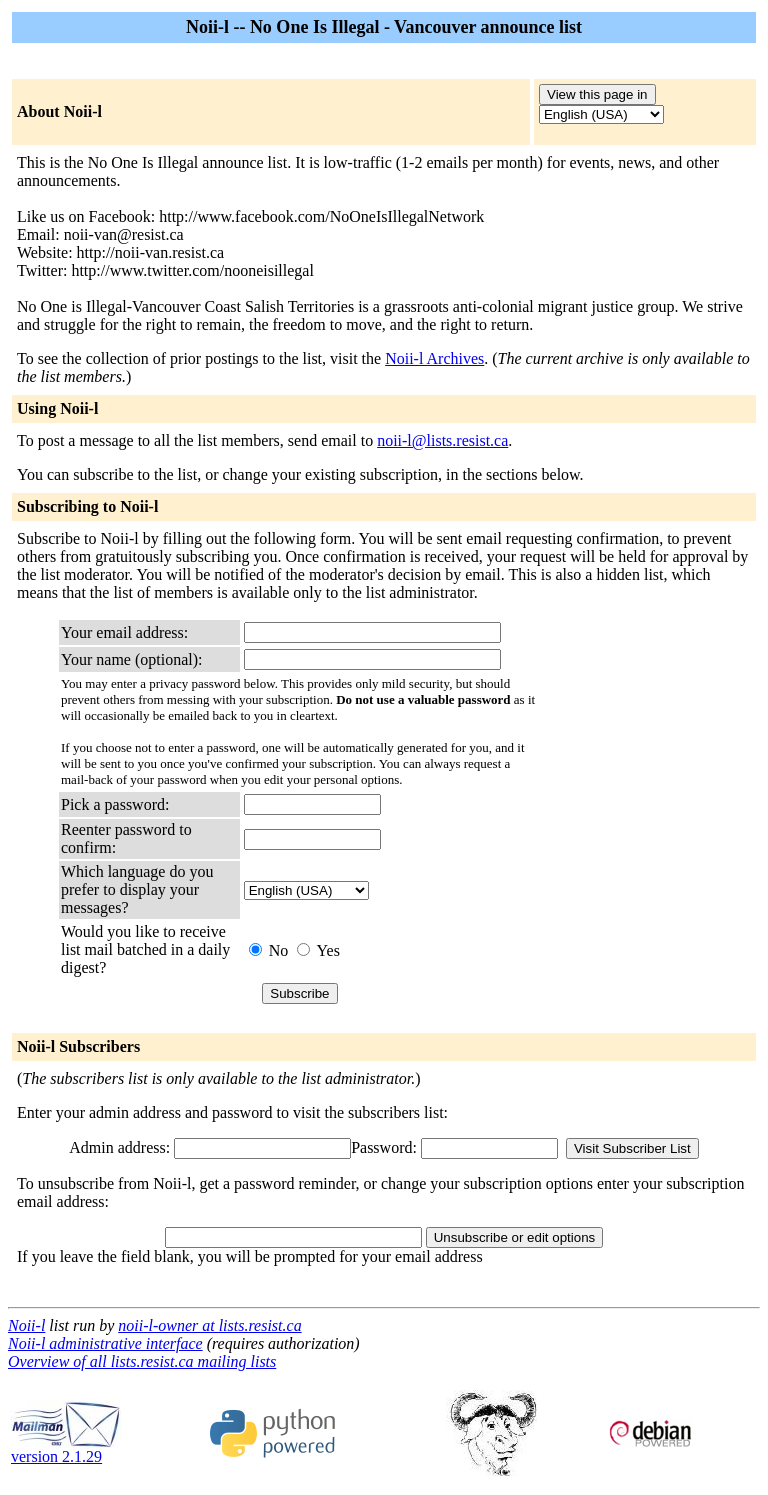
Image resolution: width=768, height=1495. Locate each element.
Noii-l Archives (434, 358)
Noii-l (26, 1325)
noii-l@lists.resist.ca (442, 440)
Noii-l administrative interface (105, 1343)
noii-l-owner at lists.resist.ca (209, 1325)
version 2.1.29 (66, 1449)
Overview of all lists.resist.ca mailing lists (142, 1361)
